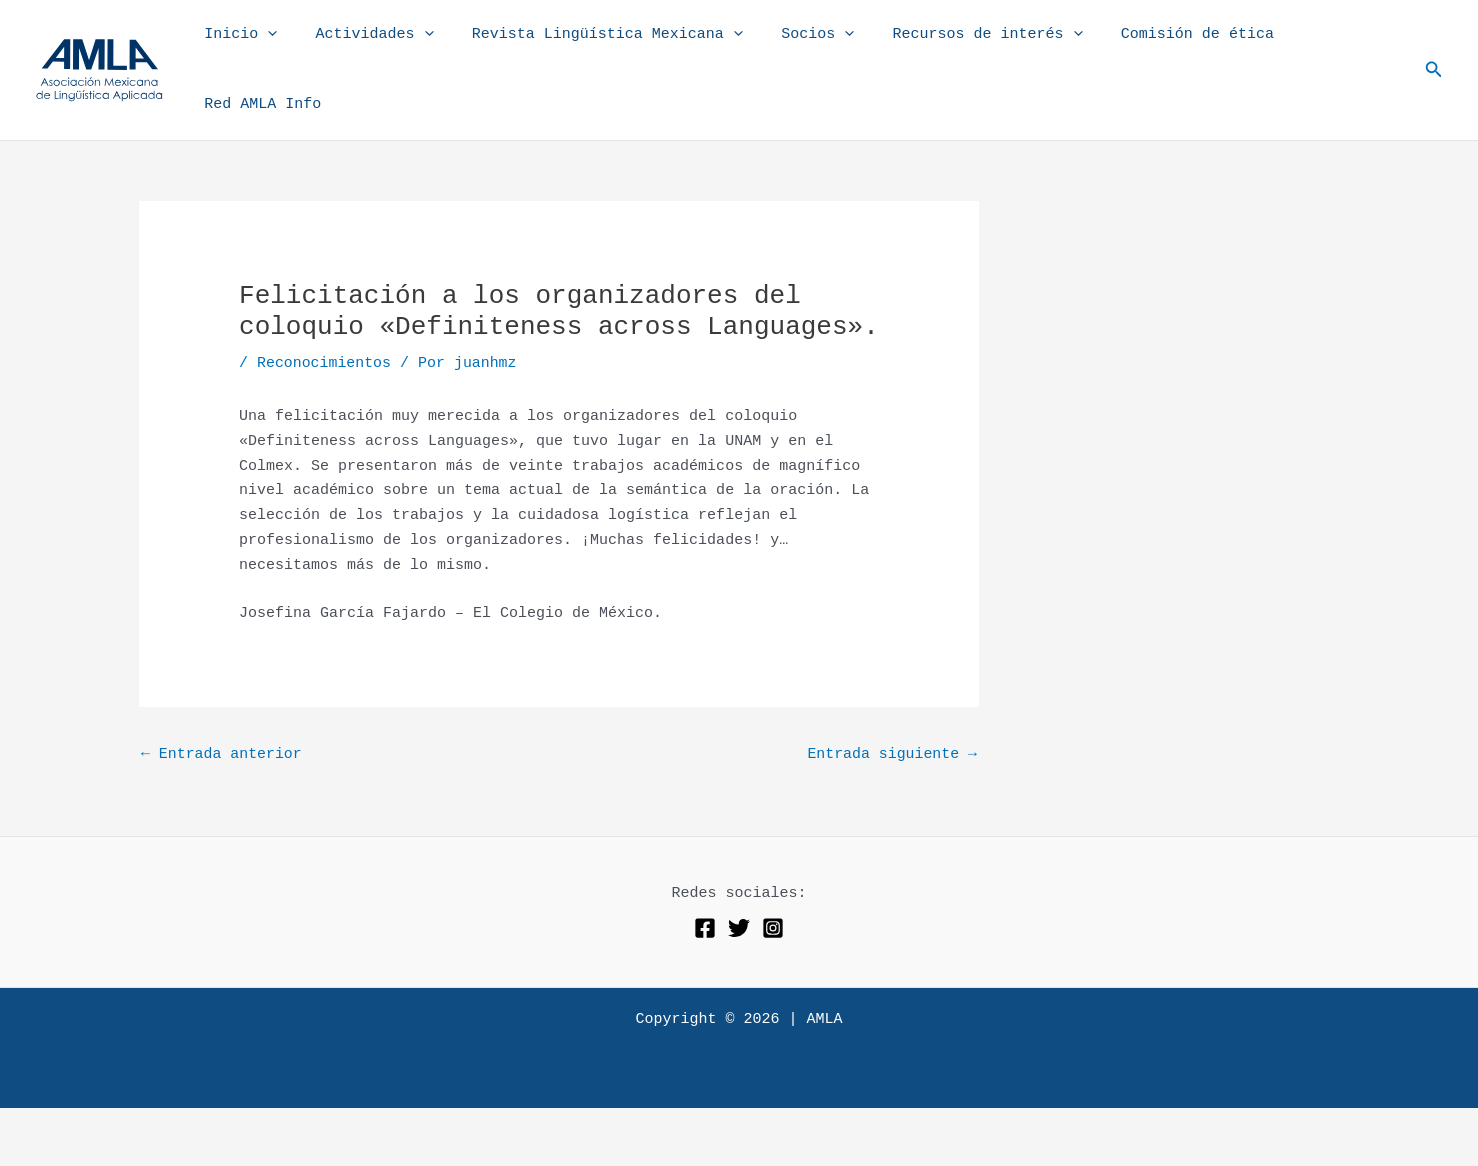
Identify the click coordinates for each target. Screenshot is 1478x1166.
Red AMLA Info (1331, 47)
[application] (278, 48)
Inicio (251, 48)
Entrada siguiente (891, 710)
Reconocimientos (324, 319)
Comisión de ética (1166, 47)
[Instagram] (773, 883)
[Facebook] (705, 883)
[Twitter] (739, 883)
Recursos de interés (965, 48)
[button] (1434, 48)
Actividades (377, 48)
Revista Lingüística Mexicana (601, 48)
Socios (803, 48)
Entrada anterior (222, 710)
